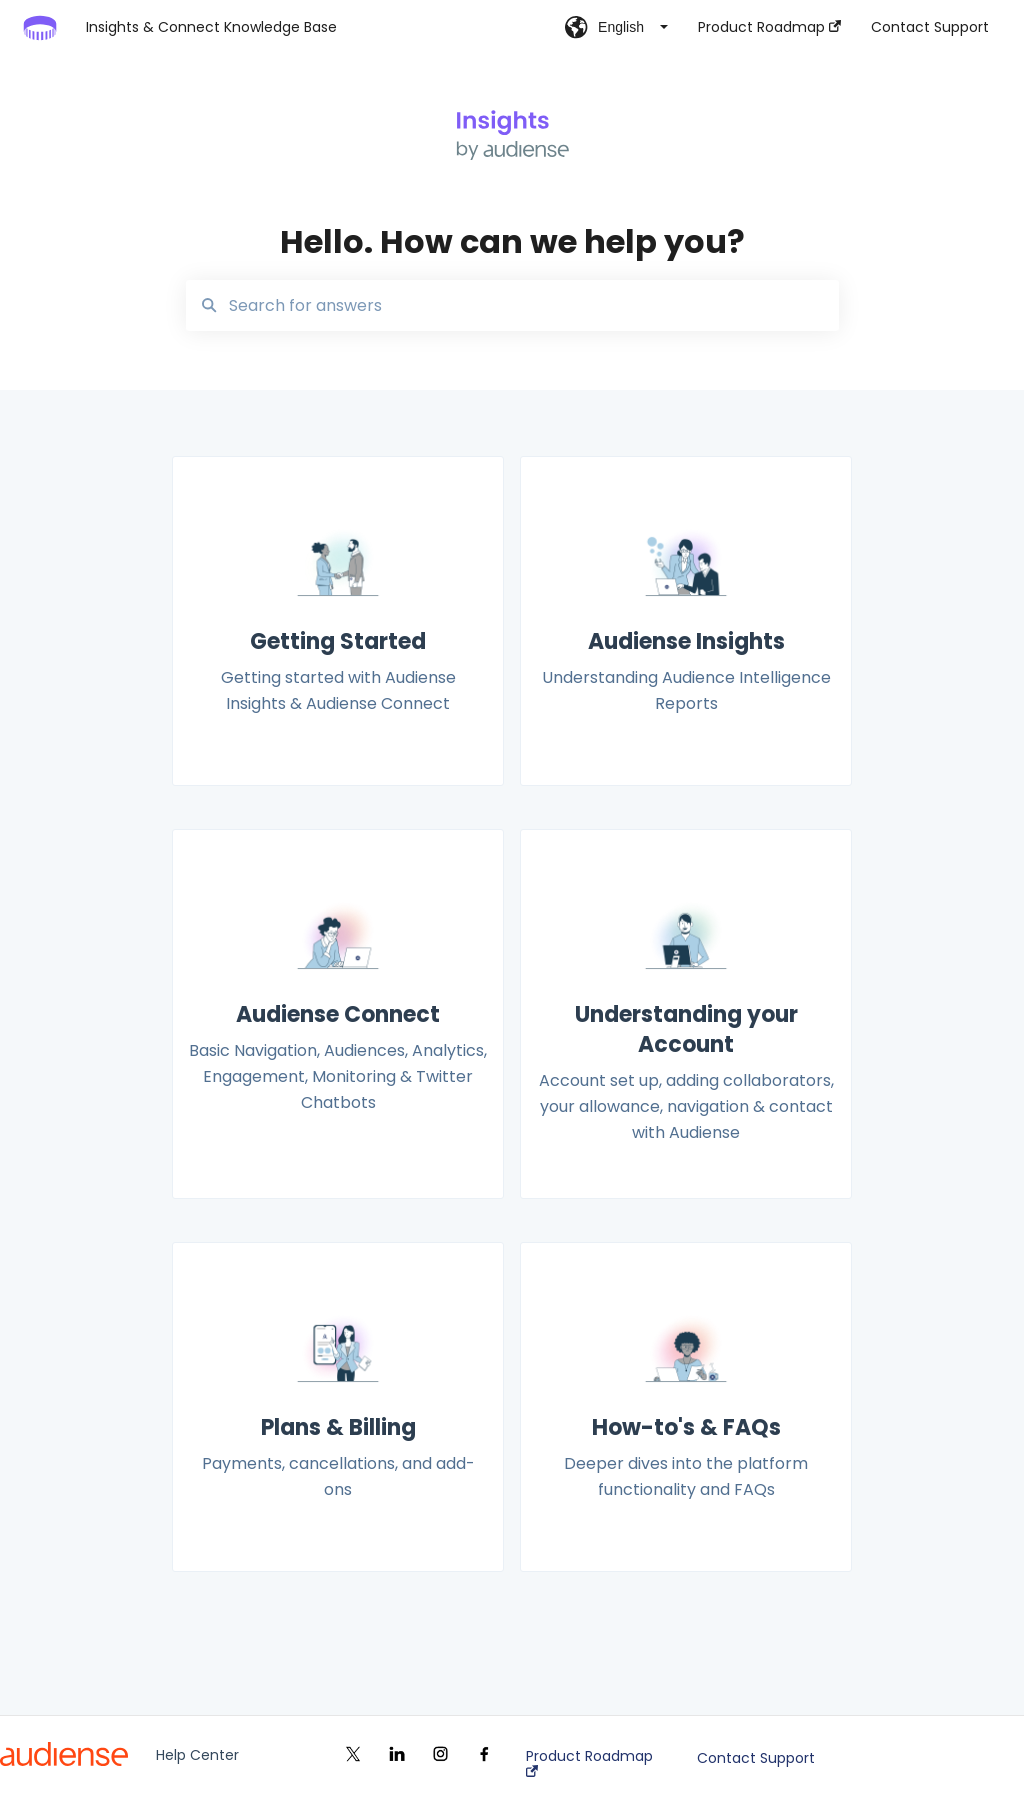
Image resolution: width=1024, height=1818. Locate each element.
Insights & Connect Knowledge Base (211, 27)
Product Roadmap (589, 1762)
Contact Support (756, 1758)
